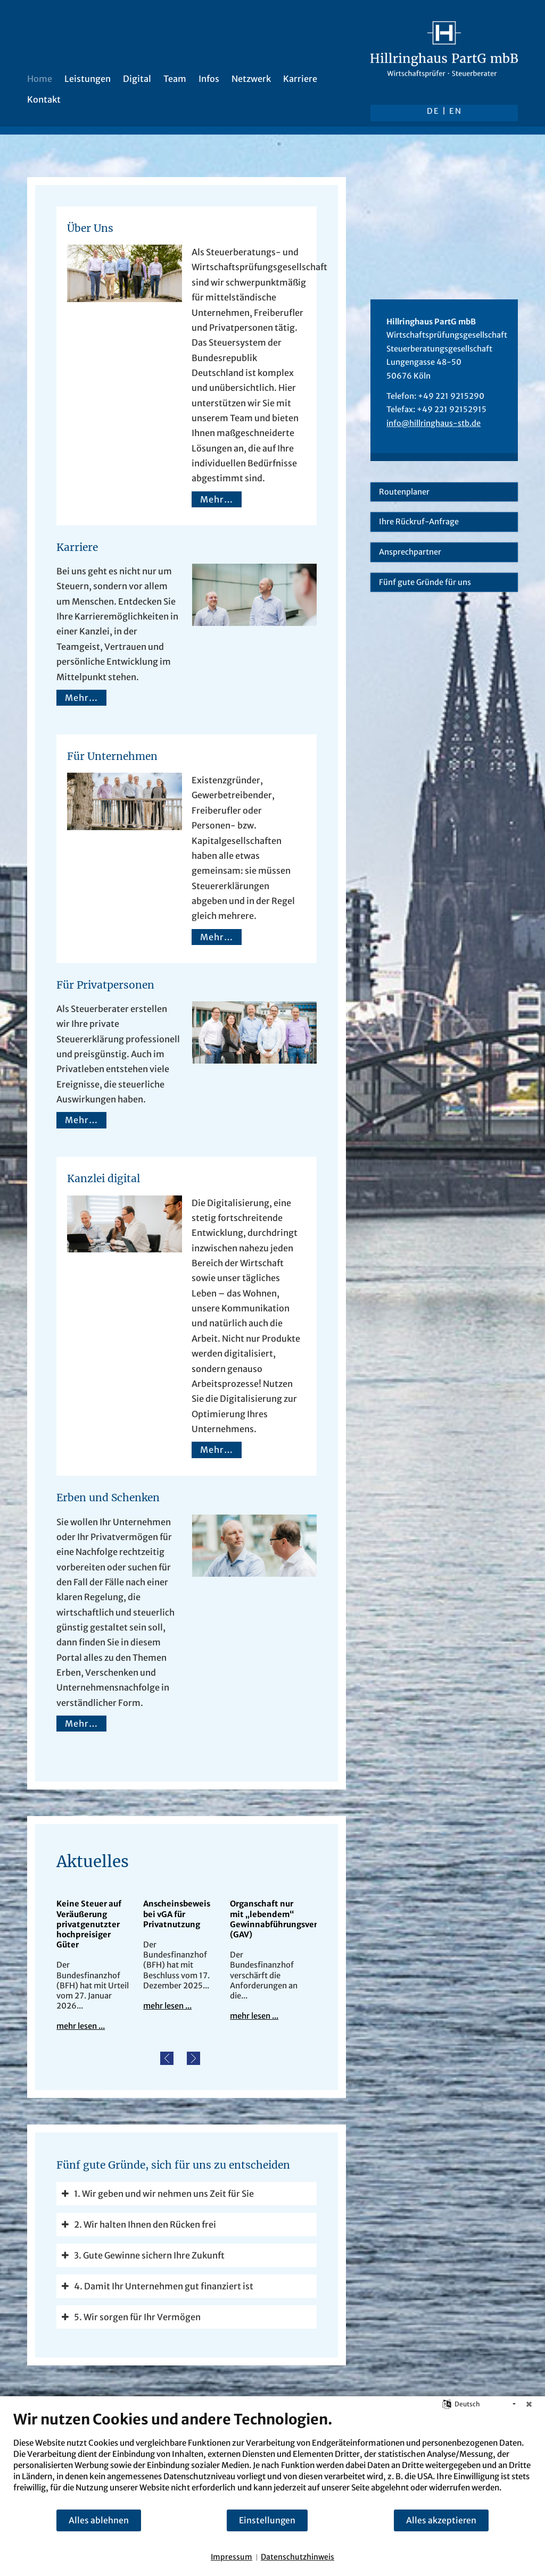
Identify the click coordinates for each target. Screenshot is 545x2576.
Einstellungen (267, 2520)
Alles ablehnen (99, 2520)
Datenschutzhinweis (297, 2557)
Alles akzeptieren (441, 2520)
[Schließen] (529, 2404)
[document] (272, 2459)
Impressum (231, 2557)
